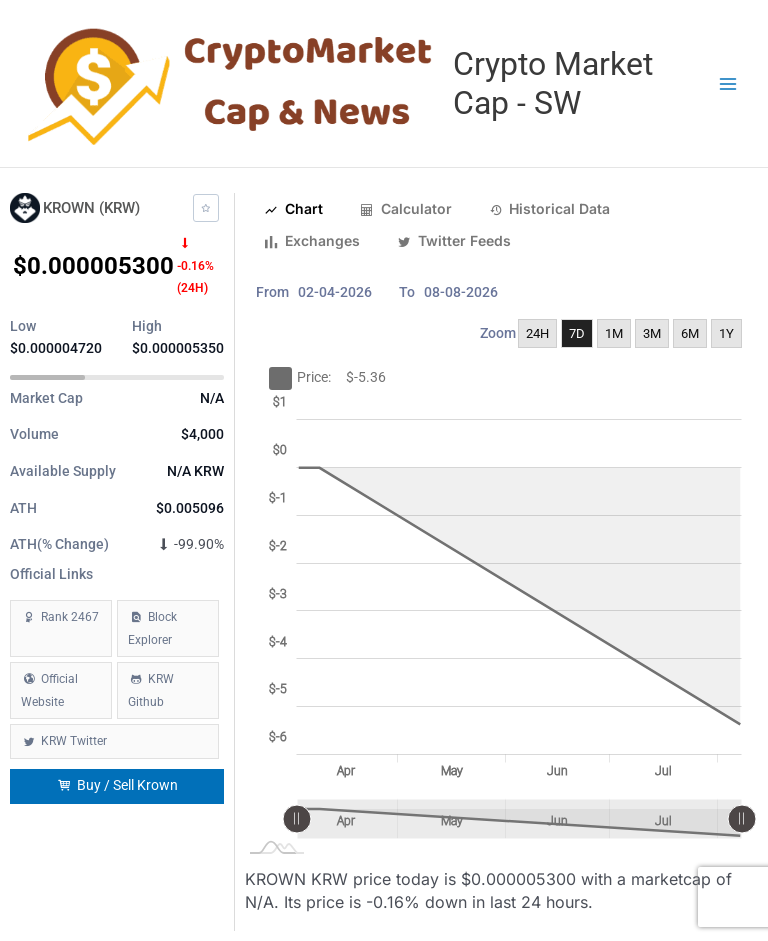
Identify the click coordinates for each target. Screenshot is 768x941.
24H (537, 333)
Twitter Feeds (454, 241)
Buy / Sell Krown (118, 785)
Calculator (406, 209)
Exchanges (312, 241)
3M (652, 333)
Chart (293, 209)
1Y (726, 333)
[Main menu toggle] (728, 83)
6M (690, 333)
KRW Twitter (74, 741)
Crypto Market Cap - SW (553, 83)
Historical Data (550, 209)
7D (577, 333)
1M (614, 333)
